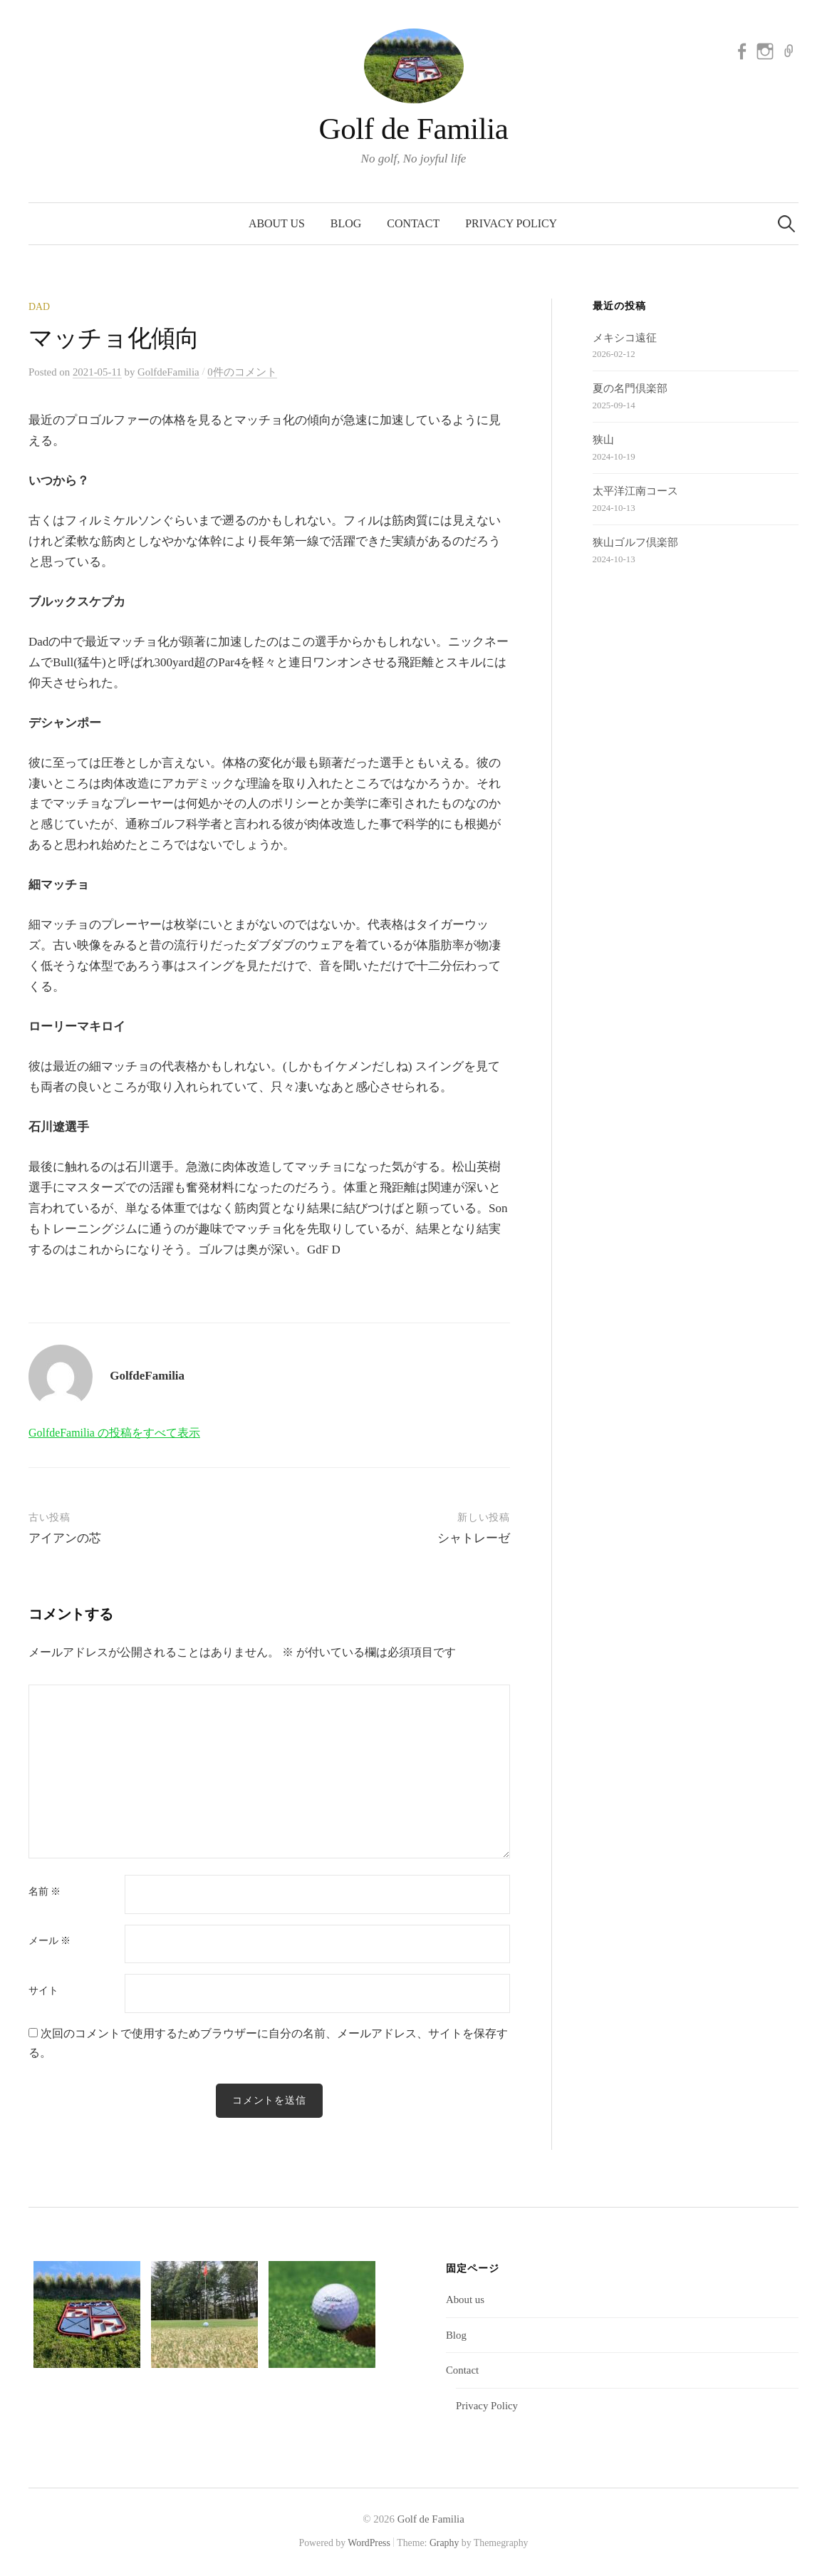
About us (277, 223)
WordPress (369, 2543)
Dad (39, 306)
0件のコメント (241, 372)
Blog (346, 223)
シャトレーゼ (473, 1538)
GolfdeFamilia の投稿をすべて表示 (114, 1433)
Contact (413, 223)
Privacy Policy (511, 223)
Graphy (444, 2543)
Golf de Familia (414, 128)
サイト (43, 1991)
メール (49, 1941)
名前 (44, 1892)
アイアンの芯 (64, 1538)
